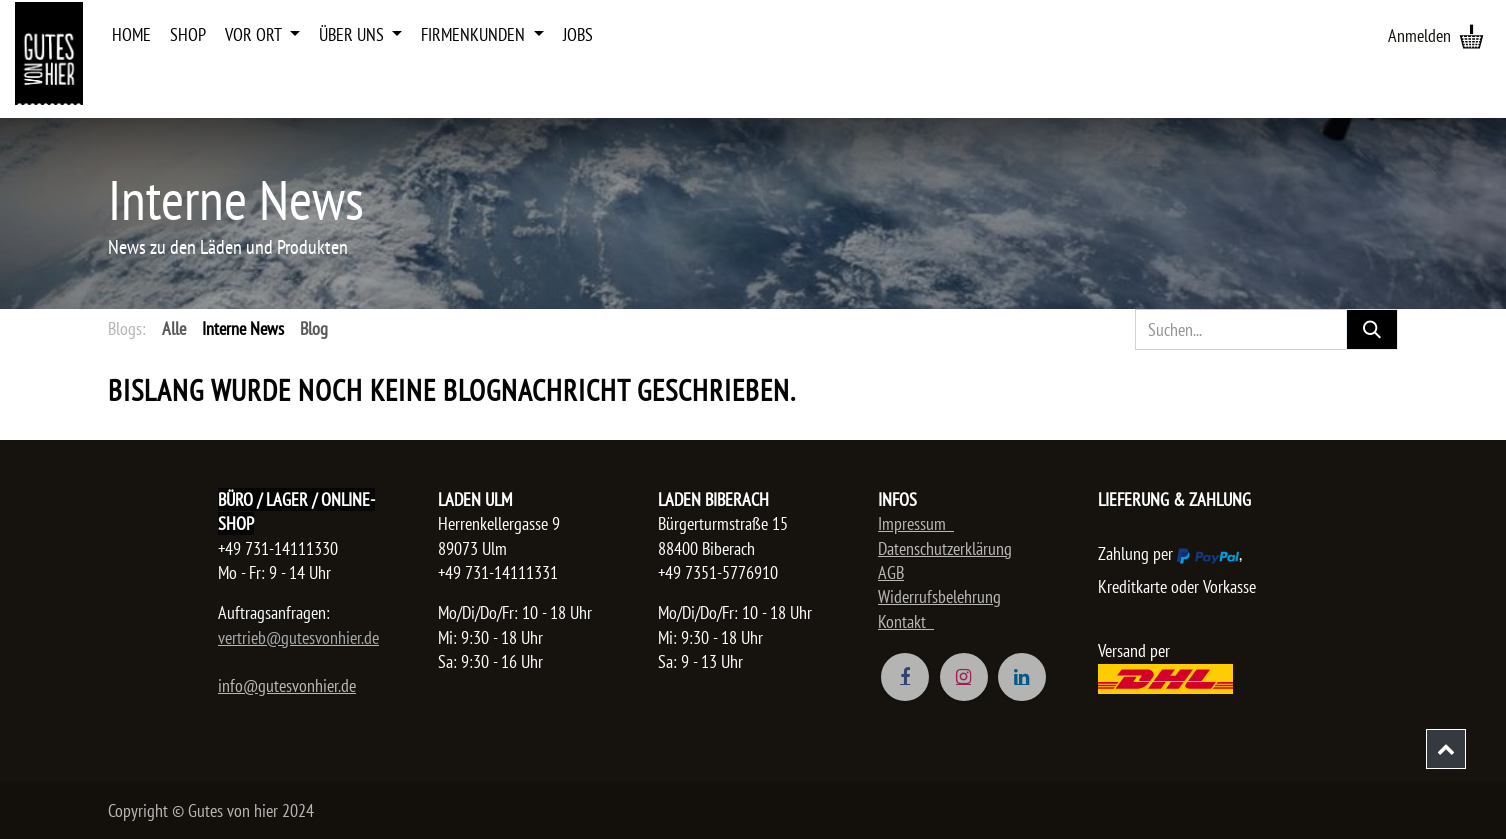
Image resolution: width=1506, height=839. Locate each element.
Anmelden (1419, 35)
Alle (174, 328)
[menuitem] (131, 35)
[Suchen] (1372, 329)
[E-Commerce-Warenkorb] (1471, 36)
